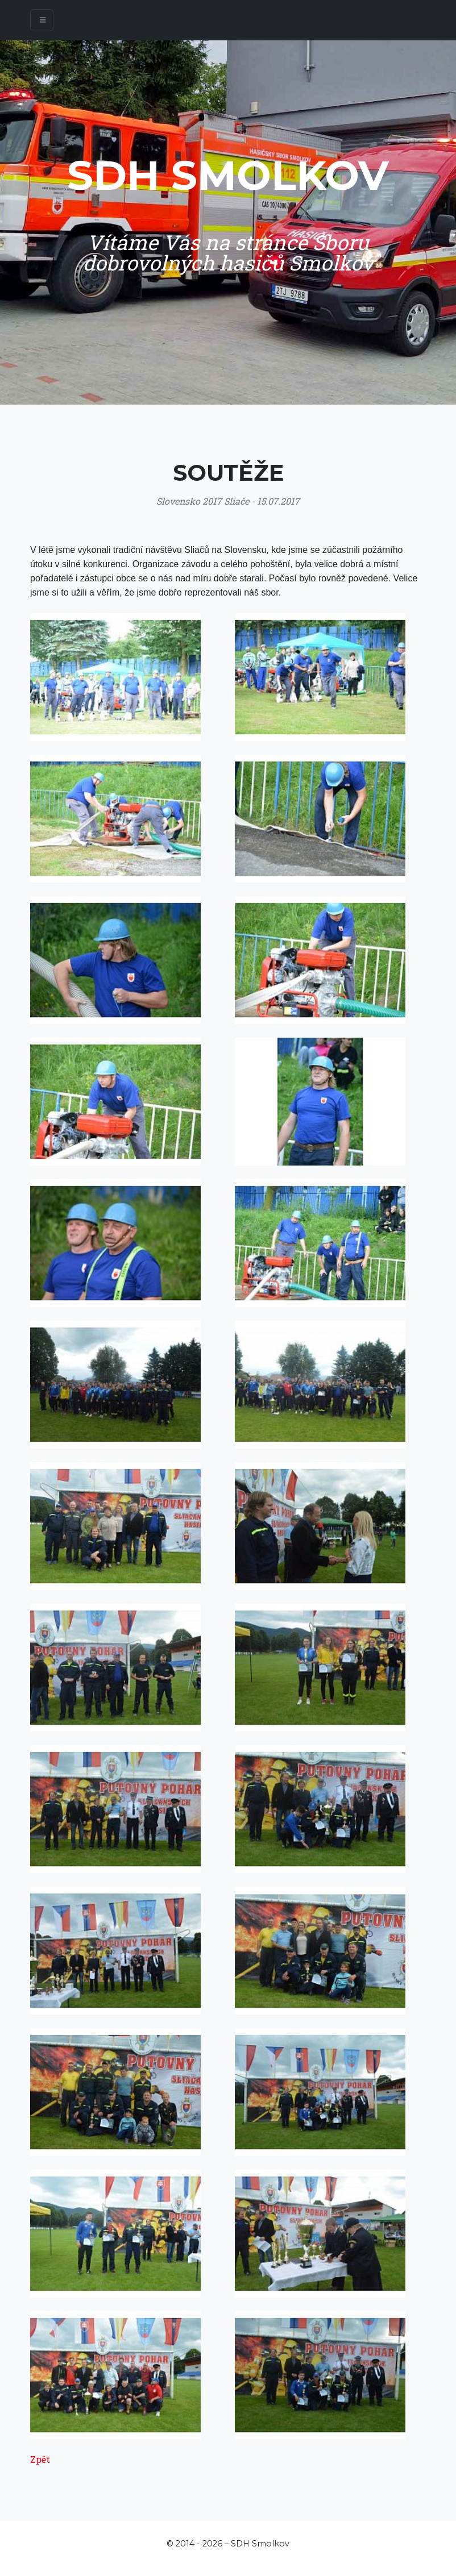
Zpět (40, 2459)
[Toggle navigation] (41, 20)
